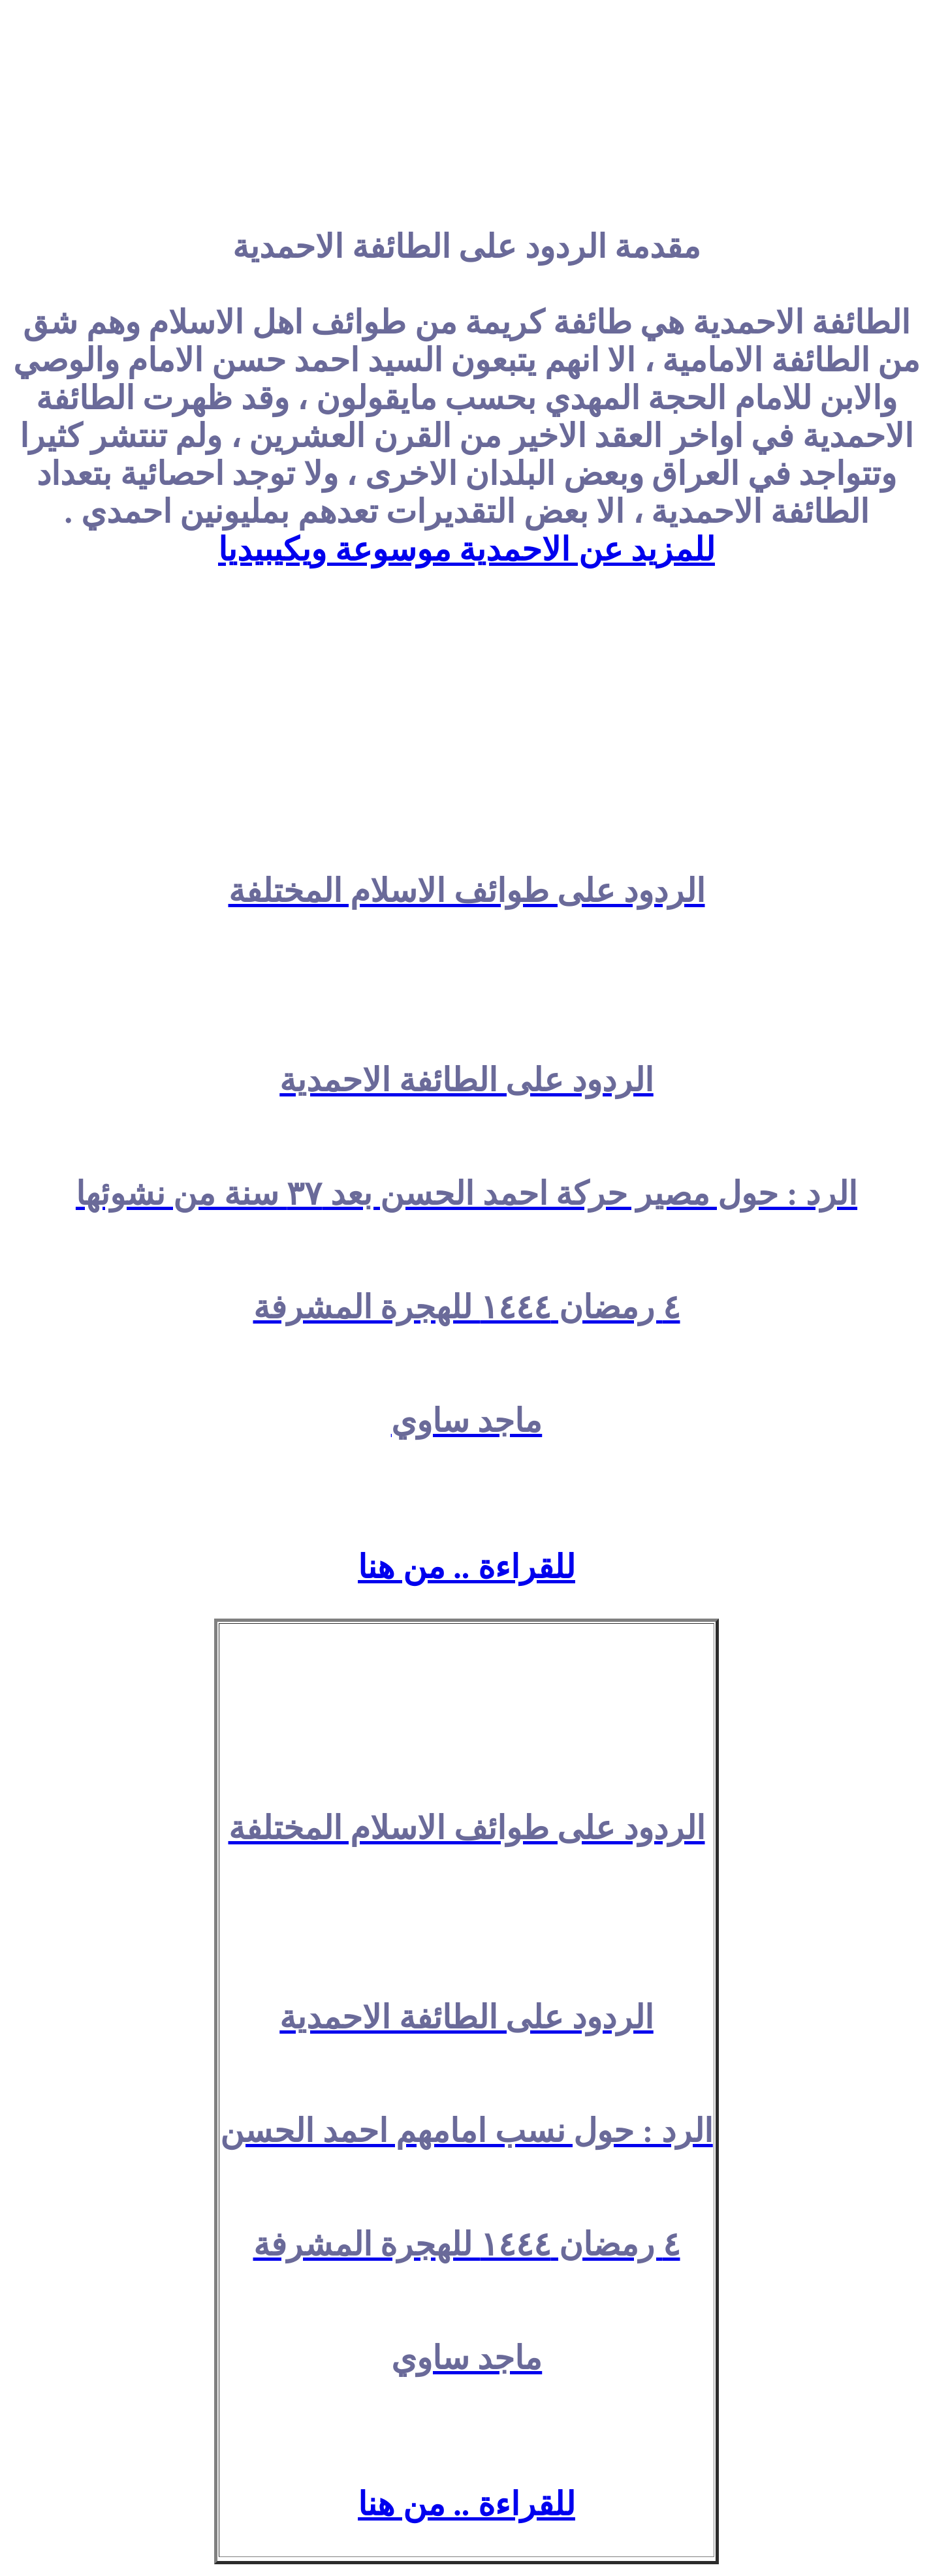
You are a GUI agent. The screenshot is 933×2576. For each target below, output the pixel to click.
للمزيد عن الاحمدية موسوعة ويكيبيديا (466, 549)
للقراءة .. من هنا (466, 1567)
